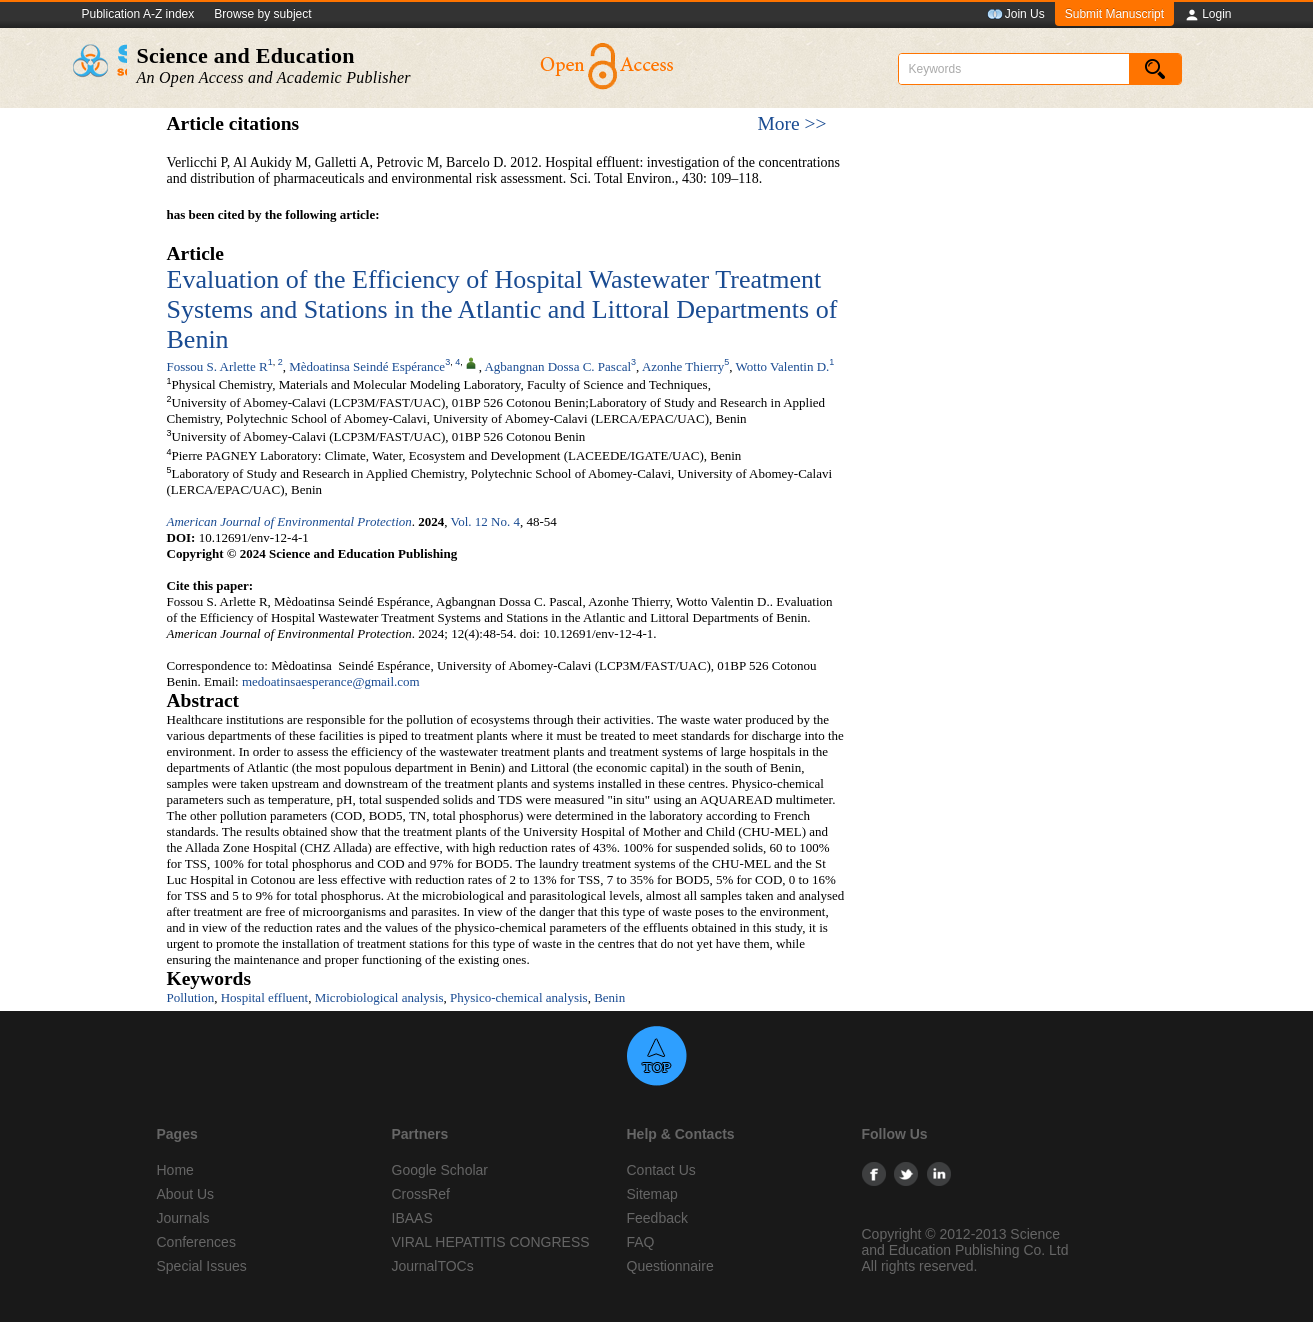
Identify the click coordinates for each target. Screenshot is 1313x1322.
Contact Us (661, 1170)
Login (1207, 15)
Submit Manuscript (1114, 14)
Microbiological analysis (379, 997)
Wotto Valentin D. (783, 366)
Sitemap (652, 1194)
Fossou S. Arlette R (217, 366)
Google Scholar (440, 1170)
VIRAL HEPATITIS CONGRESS (491, 1242)
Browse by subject (262, 14)
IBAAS (412, 1218)
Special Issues (202, 1266)
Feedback (657, 1218)
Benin (609, 997)
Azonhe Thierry (683, 366)
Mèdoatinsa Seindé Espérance (367, 366)
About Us (186, 1194)
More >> (791, 123)
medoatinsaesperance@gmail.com (331, 681)
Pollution (191, 997)
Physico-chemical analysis (519, 997)
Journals (183, 1218)
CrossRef (421, 1194)
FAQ (641, 1242)
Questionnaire (670, 1266)
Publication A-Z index (138, 14)
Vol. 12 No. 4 (485, 521)
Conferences (196, 1242)
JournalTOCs (433, 1266)
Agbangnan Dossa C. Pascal (557, 366)
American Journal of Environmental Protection (289, 521)
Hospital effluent (265, 997)
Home (175, 1170)
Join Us (1016, 15)
